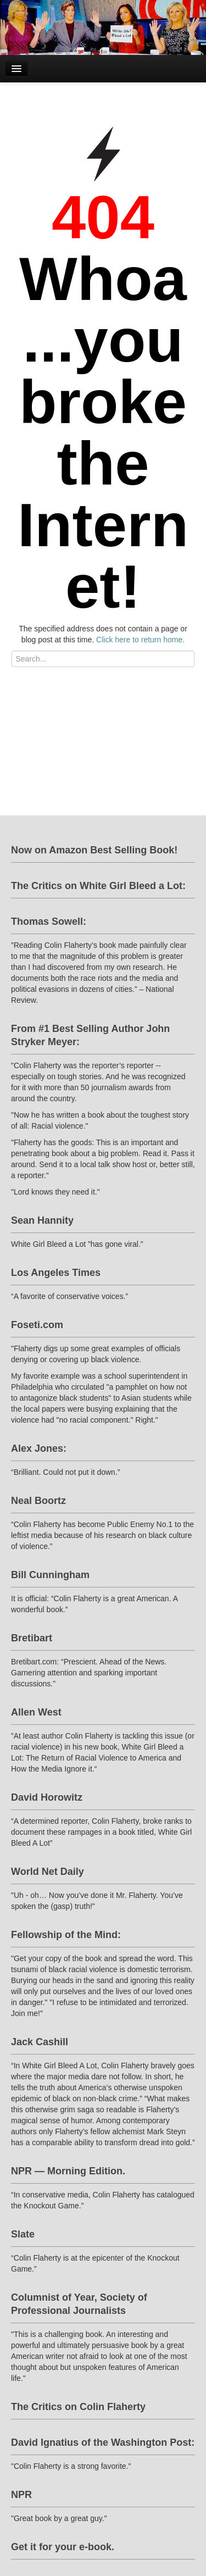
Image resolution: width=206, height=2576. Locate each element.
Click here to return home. (140, 639)
